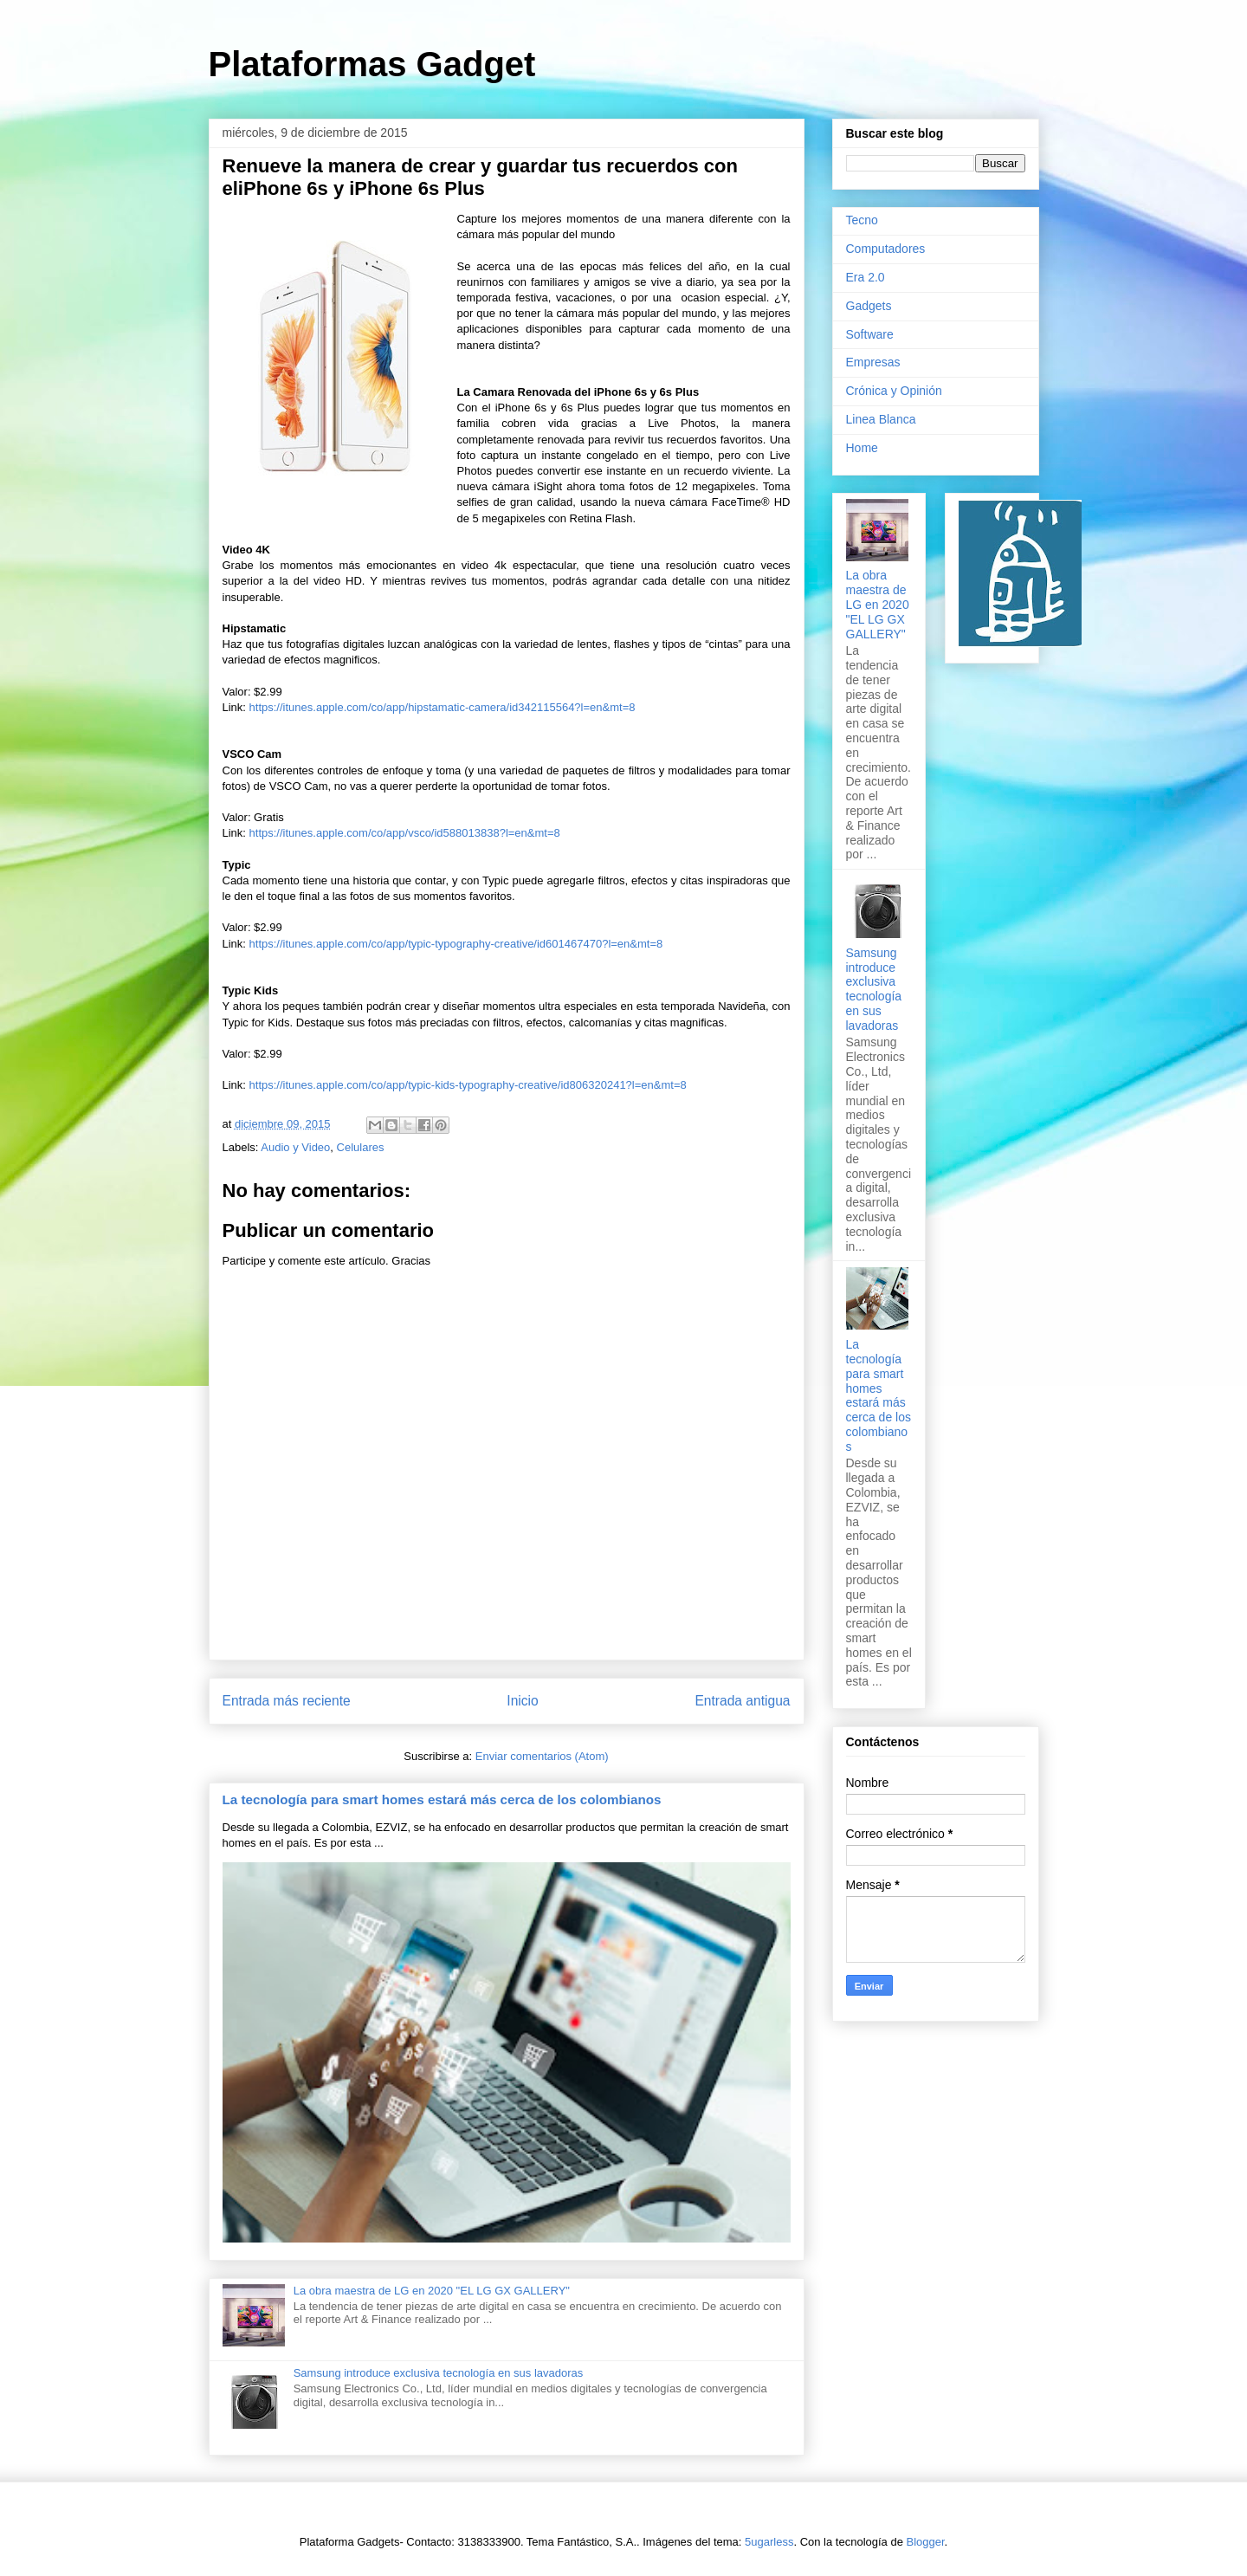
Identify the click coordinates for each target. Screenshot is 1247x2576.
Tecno (862, 220)
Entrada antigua (742, 1700)
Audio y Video (295, 1147)
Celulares (360, 1147)
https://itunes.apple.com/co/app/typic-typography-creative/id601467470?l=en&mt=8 (456, 943)
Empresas (873, 362)
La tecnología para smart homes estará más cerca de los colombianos (442, 1799)
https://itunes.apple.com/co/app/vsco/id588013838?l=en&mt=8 (404, 832)
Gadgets (869, 306)
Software (870, 334)
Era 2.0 (865, 277)
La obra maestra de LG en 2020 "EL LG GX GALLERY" (432, 2290)
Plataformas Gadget (372, 64)
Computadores (886, 249)
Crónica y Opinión (894, 391)
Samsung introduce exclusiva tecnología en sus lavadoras (439, 2372)
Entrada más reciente (287, 1700)
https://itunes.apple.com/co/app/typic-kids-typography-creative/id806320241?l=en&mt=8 (468, 1084)
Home (862, 448)
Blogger (926, 2541)
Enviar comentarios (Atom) (542, 1756)
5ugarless (769, 2541)
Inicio (522, 1700)
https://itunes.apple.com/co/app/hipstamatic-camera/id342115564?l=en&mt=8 (442, 707)
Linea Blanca (881, 419)
